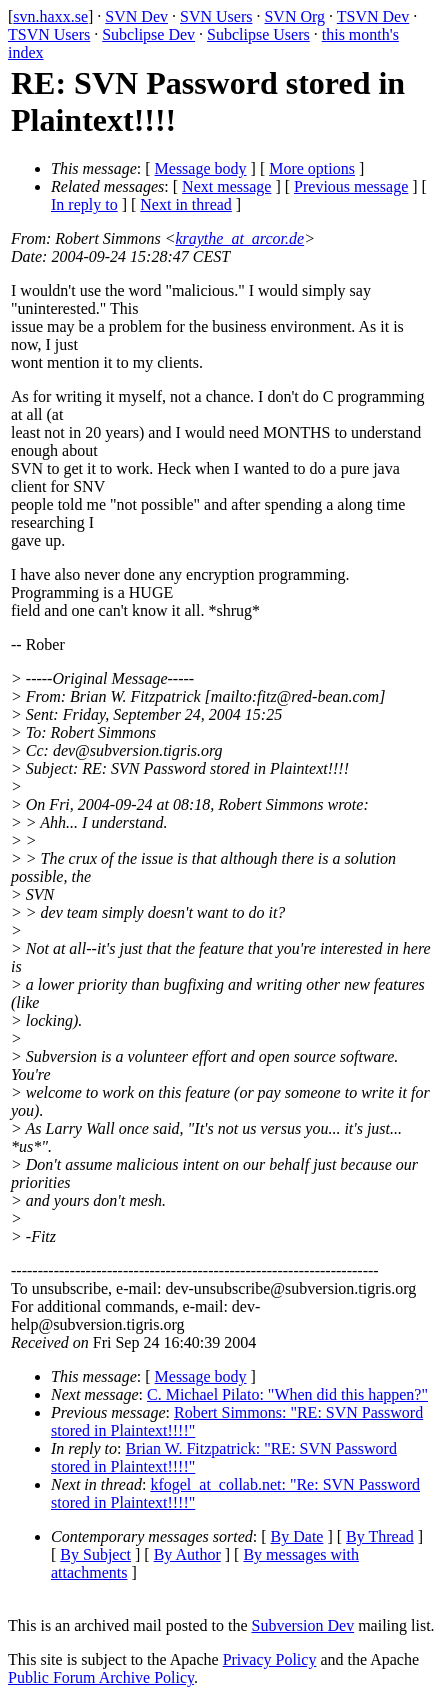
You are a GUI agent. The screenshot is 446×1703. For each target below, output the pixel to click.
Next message (226, 186)
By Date (297, 1536)
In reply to (84, 204)
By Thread (380, 1536)
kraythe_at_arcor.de (239, 238)
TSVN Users (49, 34)
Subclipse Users (258, 34)
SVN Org (294, 16)
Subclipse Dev (148, 34)
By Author (187, 1554)
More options (312, 168)
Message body (201, 168)
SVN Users (216, 16)
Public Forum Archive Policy (101, 1677)
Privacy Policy (270, 1659)
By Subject (95, 1554)
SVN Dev (136, 16)
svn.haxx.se (50, 16)
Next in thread (186, 204)
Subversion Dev (303, 1625)
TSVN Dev (373, 16)
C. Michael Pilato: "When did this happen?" (287, 1394)
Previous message (351, 186)
